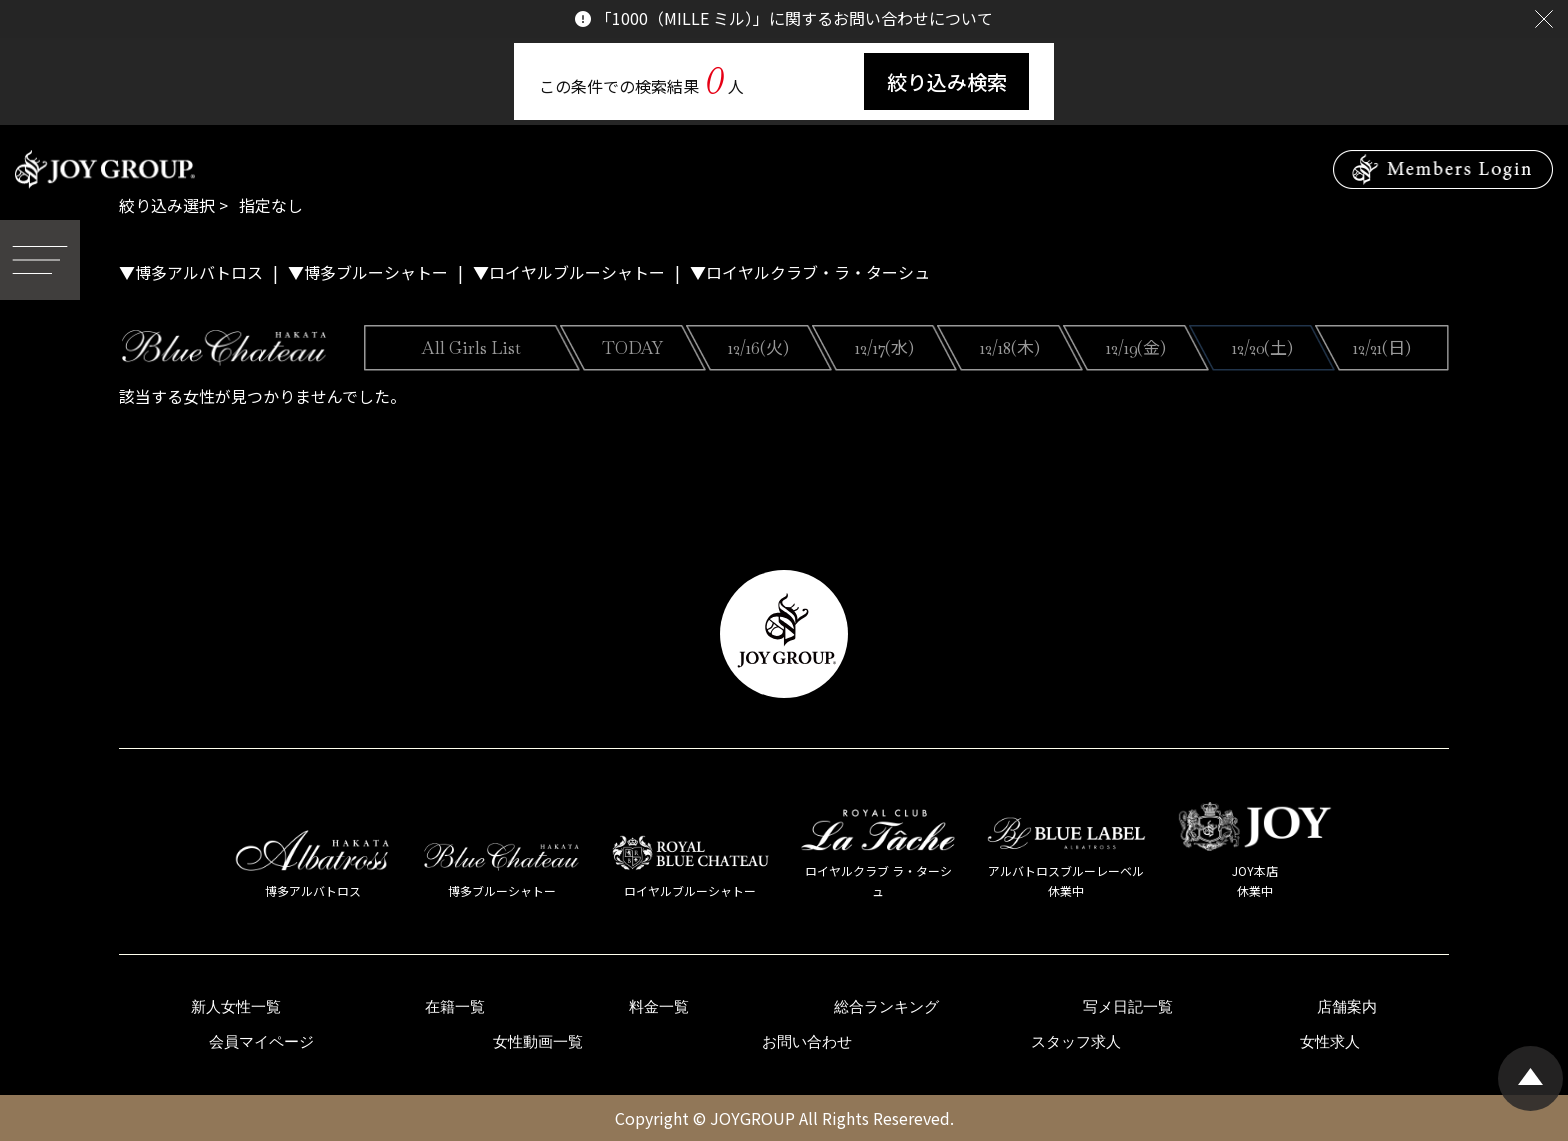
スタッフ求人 (1076, 1042)
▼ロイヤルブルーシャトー (569, 272)
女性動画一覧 (538, 1042)
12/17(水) (884, 348)
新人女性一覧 (236, 1007)
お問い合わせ (807, 1042)
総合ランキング (886, 1007)
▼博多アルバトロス (191, 272)
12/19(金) (1136, 348)
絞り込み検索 (947, 81)
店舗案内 (1347, 1007)
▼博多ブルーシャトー (368, 272)
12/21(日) (1382, 348)
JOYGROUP (752, 1118)
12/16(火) (758, 348)
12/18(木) (1010, 348)
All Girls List (471, 348)
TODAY (632, 348)
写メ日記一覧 (1128, 1007)
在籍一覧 (455, 1007)
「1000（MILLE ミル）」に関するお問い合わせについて (794, 18)
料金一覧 (659, 1007)
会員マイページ (261, 1042)
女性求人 (1330, 1042)
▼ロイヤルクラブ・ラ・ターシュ (810, 272)
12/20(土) (1262, 348)
